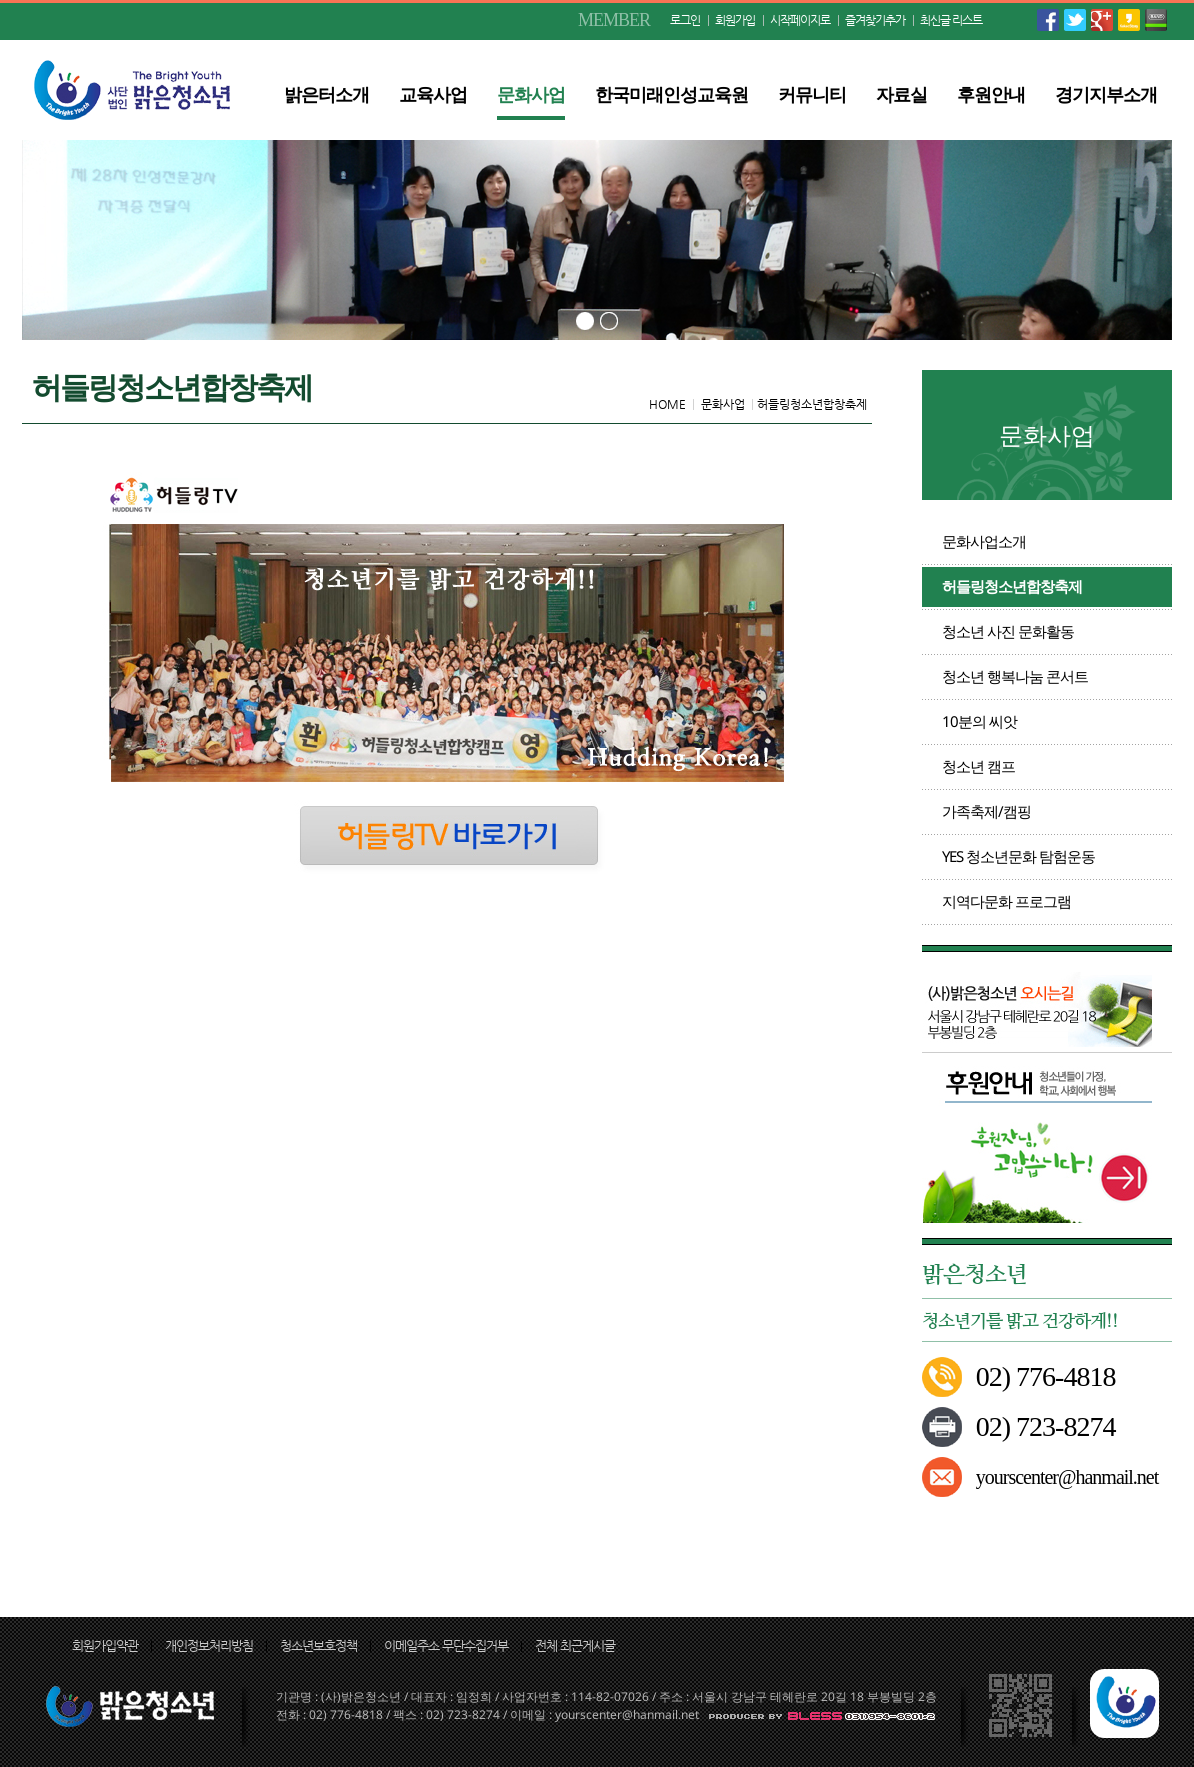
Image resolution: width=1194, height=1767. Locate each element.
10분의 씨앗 (979, 721)
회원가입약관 (105, 1645)
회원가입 (735, 20)
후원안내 (991, 94)
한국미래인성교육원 (671, 94)
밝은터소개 (326, 94)
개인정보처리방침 (209, 1645)
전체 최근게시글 (575, 1645)
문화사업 (531, 94)
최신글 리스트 (951, 20)
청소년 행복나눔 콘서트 (1015, 676)
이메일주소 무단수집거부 (446, 1645)
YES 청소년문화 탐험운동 (1018, 856)
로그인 (685, 20)
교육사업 (433, 94)
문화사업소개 (984, 541)
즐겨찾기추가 (875, 20)
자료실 (901, 94)
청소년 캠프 (978, 766)
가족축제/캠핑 (986, 811)
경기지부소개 (1106, 94)
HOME (667, 404)
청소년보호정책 (318, 1645)
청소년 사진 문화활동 (1008, 631)
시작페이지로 (800, 20)
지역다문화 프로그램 (1006, 901)
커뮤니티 (812, 94)
